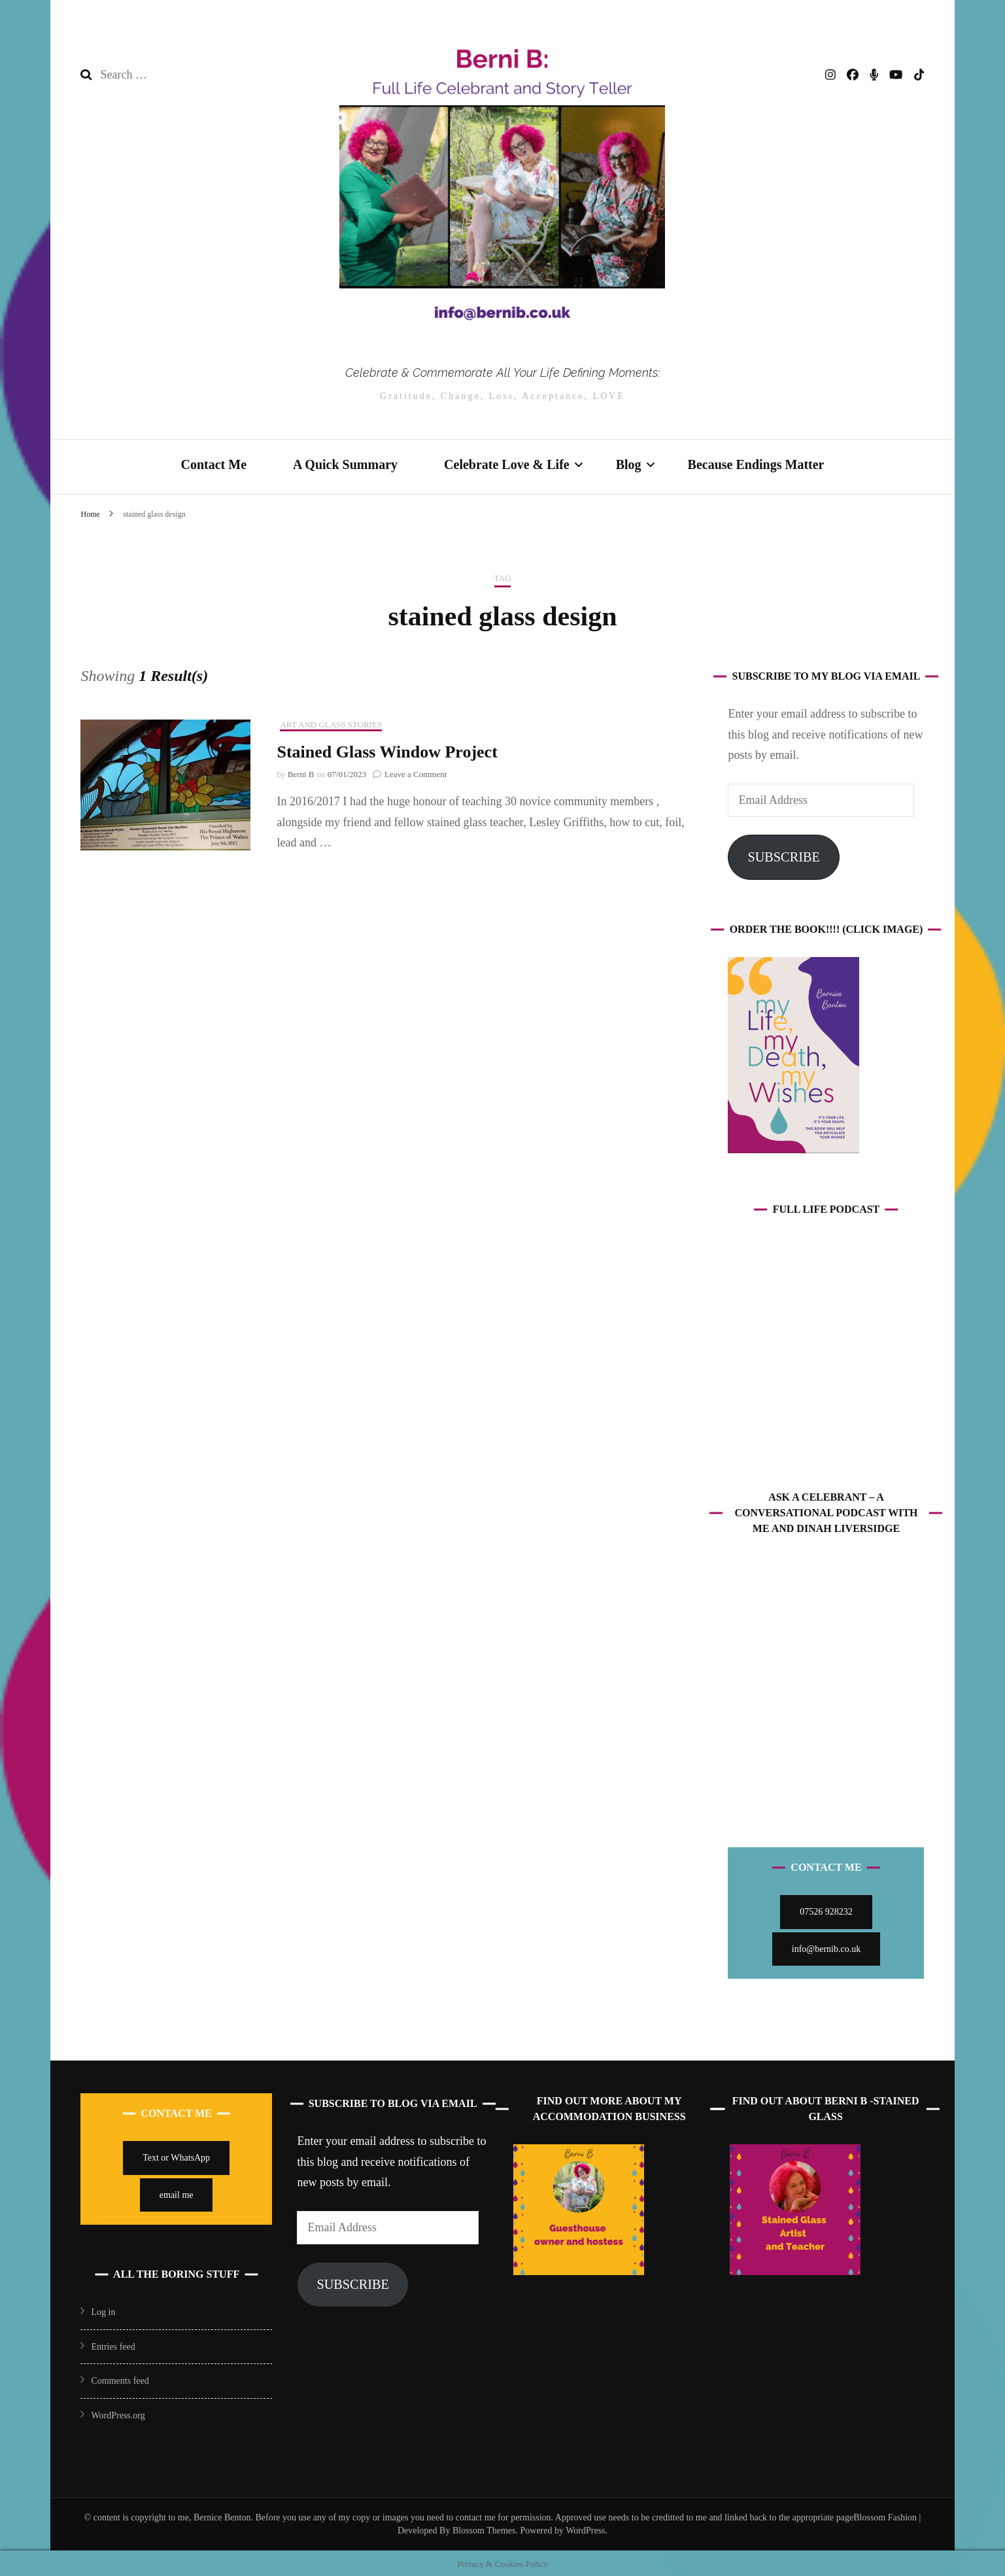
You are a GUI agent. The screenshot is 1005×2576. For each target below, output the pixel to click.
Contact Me (214, 463)
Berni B (301, 772)
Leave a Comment (415, 772)
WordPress (585, 2528)
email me (177, 2193)
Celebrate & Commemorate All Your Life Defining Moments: (502, 372)
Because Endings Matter (756, 463)
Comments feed (119, 2379)
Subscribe (783, 855)
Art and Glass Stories (331, 722)
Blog (628, 463)
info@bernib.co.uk (826, 1947)
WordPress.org (118, 2413)
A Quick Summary (345, 463)
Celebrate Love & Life (507, 463)
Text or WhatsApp (176, 2156)
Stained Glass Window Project (387, 750)
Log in (103, 2310)
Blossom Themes (482, 2528)
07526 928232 (826, 1910)
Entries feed (113, 2345)
